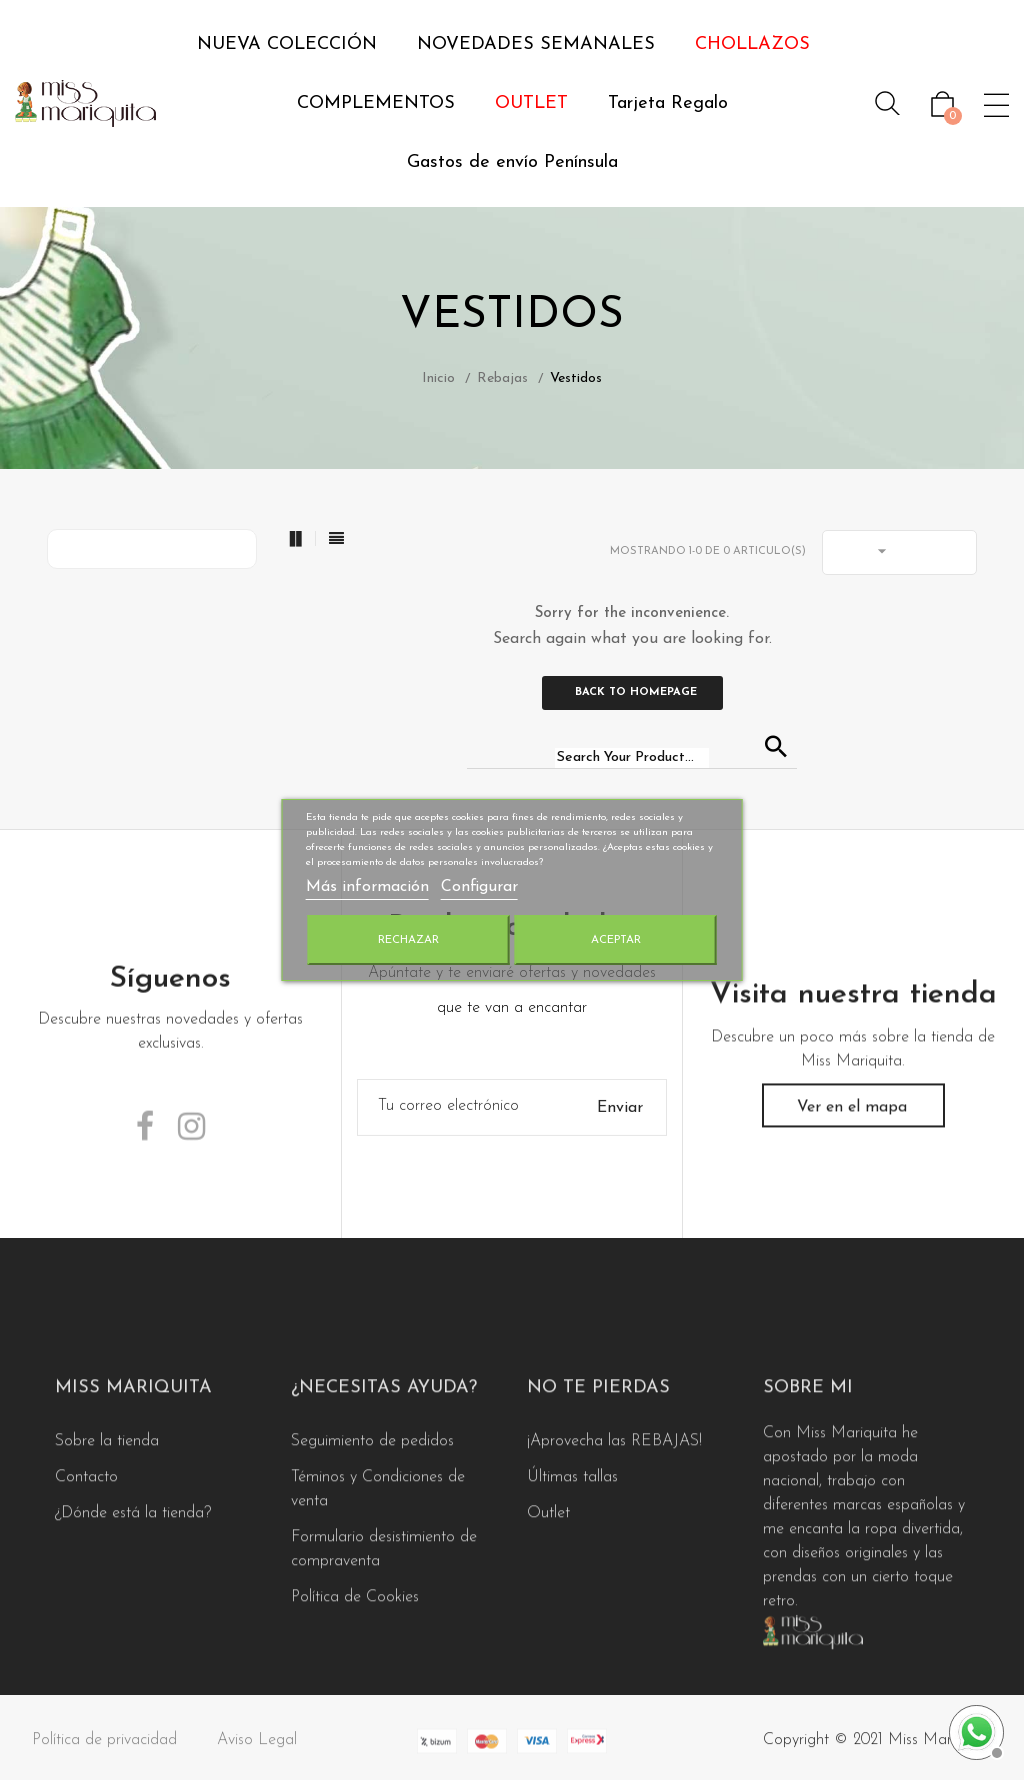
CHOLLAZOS (752, 44)
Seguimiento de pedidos (372, 1558)
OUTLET (531, 103)
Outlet (548, 1630)
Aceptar (616, 940)
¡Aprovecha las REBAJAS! (614, 1558)
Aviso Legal (257, 1751)
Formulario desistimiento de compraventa (384, 1666)
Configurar (479, 887)
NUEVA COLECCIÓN (287, 44)
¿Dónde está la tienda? (133, 1630)
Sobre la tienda (107, 1558)
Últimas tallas (572, 1594)
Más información (367, 887)
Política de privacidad (104, 1751)
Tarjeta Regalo (668, 103)
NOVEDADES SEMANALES (536, 44)
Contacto (86, 1594)
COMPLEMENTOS (376, 103)
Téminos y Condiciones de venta (378, 1606)
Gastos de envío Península (512, 162)
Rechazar (408, 940)
